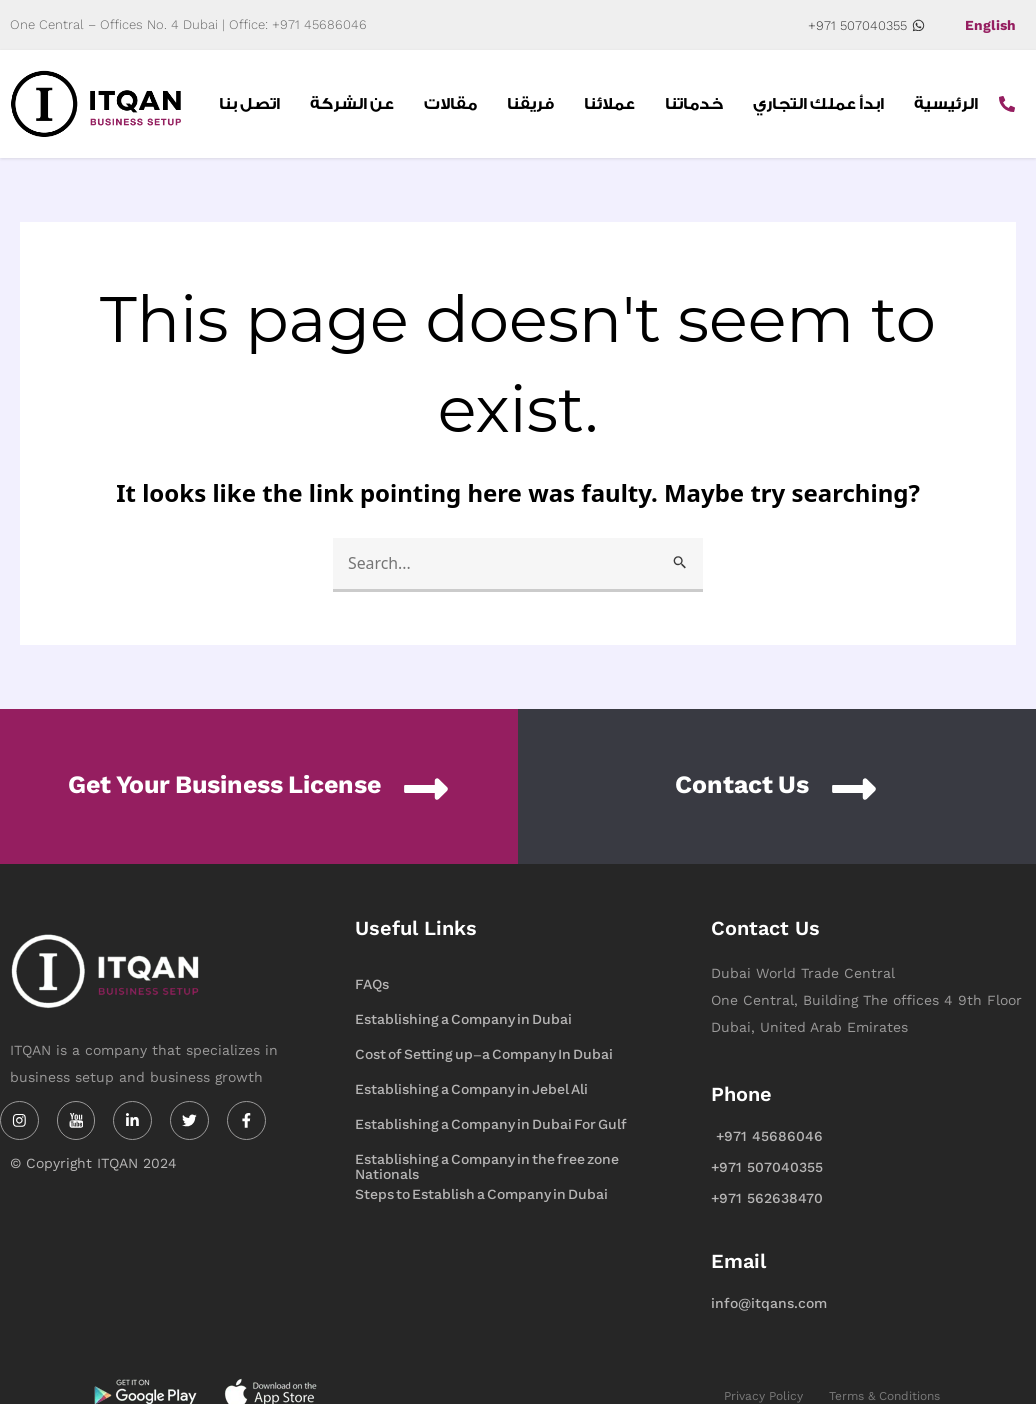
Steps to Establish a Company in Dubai (481, 1194)
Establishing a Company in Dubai (463, 1019)
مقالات (450, 104)
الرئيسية (946, 104)
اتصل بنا (249, 104)
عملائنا (609, 104)
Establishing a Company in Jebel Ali (471, 1089)
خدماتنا (694, 104)
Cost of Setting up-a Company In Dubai (484, 1054)
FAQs (372, 984)
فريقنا (530, 104)
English (990, 25)
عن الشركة (352, 104)
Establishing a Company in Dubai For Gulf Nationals (491, 1126)
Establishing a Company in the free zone (487, 1159)
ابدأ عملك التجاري (818, 104)
